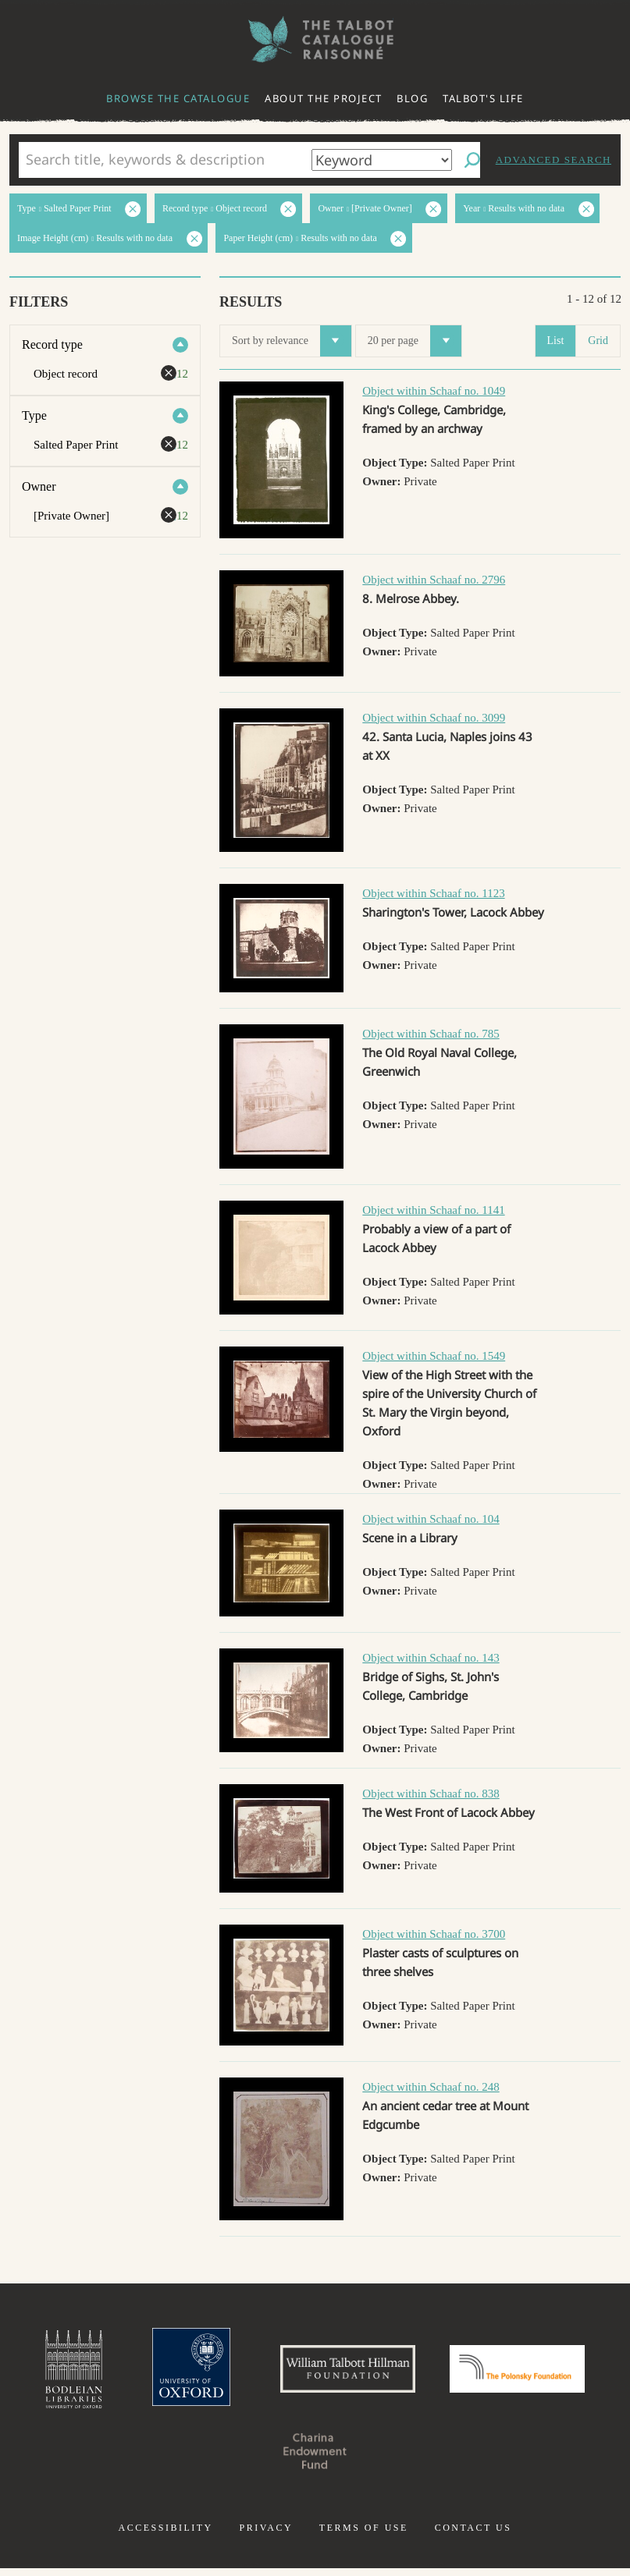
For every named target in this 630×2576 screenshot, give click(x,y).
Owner (39, 486)
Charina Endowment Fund (315, 2459)
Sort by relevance (291, 341)
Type (34, 415)
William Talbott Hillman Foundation (343, 2373)
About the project (324, 98)
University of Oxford (173, 2373)
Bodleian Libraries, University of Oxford (49, 2373)
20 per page (414, 341)
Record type (52, 344)
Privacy (266, 2535)
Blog (412, 98)
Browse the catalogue (178, 98)
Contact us (473, 2535)
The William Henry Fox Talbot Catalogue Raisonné (315, 39)
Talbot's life (483, 98)
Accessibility (166, 2535)
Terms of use (363, 2535)
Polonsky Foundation (534, 2373)
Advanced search (553, 159)
